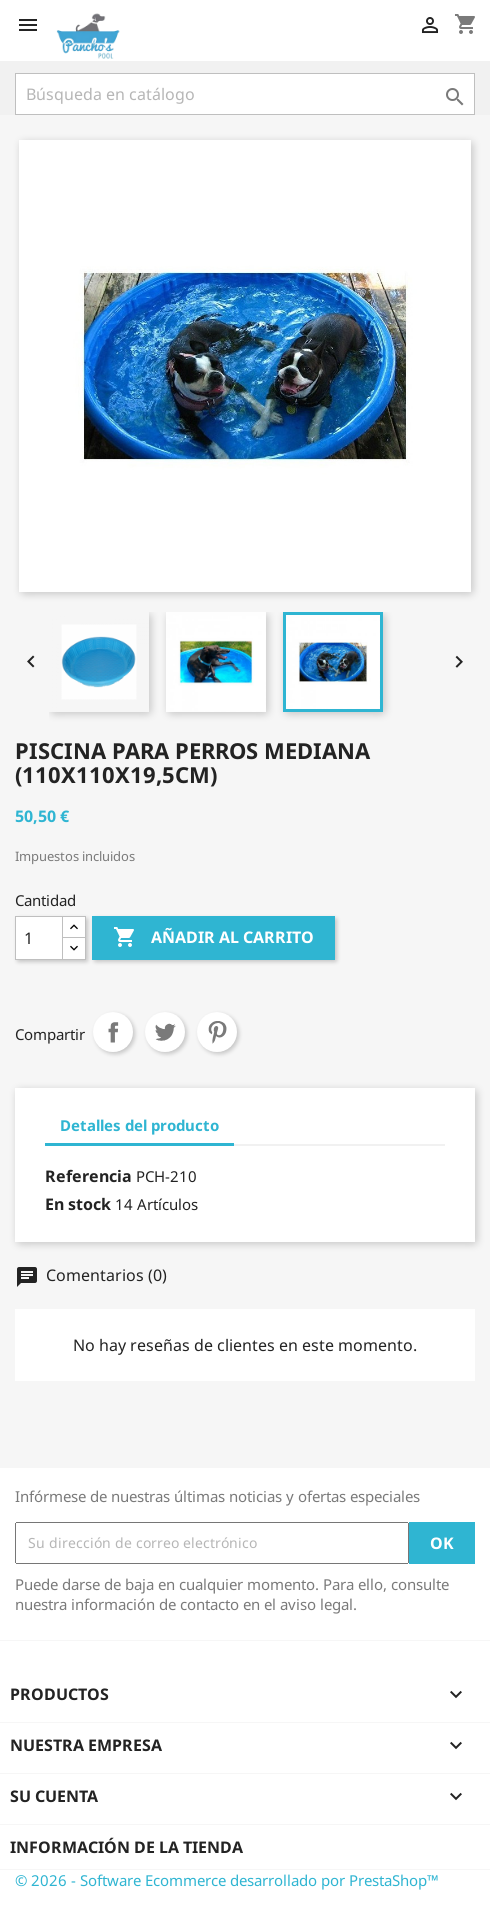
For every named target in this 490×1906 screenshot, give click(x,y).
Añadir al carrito (213, 938)
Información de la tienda (126, 1847)
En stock (78, 1204)
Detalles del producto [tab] (139, 1125)
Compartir (113, 1032)
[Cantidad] (39, 938)
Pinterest (217, 1032)
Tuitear (165, 1032)
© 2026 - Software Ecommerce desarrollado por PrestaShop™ (227, 1880)
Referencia (88, 1176)
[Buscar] (245, 94)
